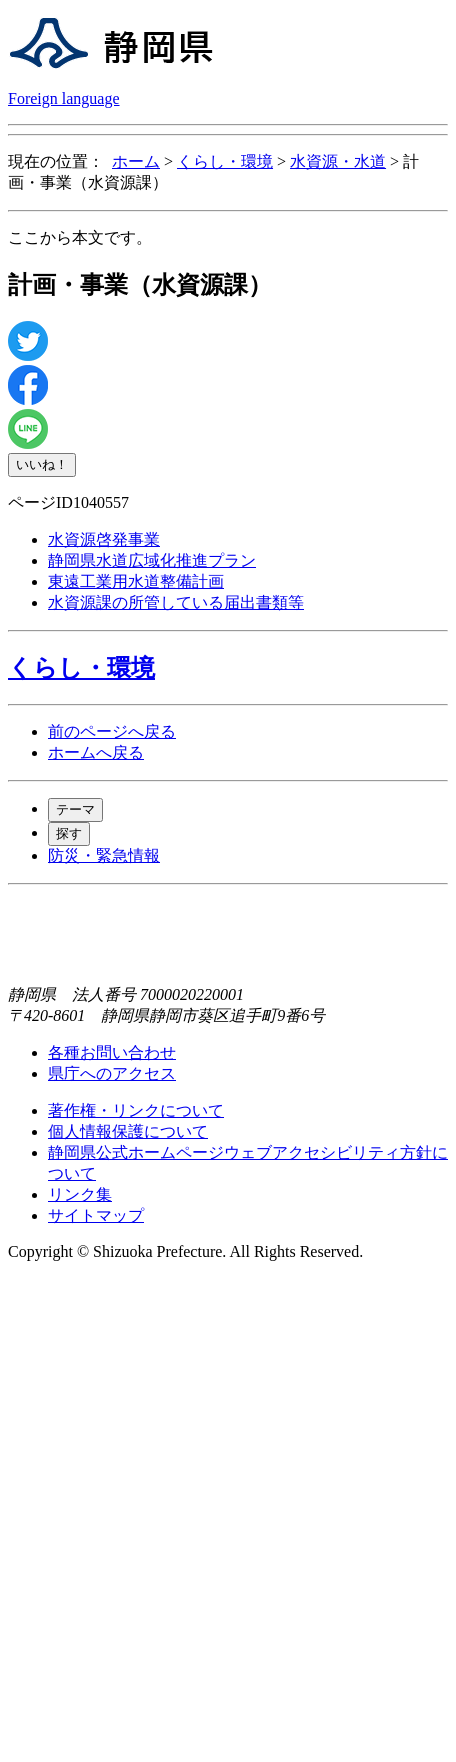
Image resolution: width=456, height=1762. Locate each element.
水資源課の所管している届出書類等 (176, 602)
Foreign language (64, 98)
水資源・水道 (338, 161)
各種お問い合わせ (112, 1052)
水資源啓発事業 (104, 539)
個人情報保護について (128, 1131)
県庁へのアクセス (112, 1073)
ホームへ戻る (96, 752)
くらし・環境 (225, 161)
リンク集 (80, 1194)
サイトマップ (96, 1215)
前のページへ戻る (112, 731)
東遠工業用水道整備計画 (136, 581)
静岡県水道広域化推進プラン (152, 560)
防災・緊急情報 (104, 855)
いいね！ (42, 464)
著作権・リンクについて (136, 1110)
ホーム (136, 161)
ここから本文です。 (80, 237)
